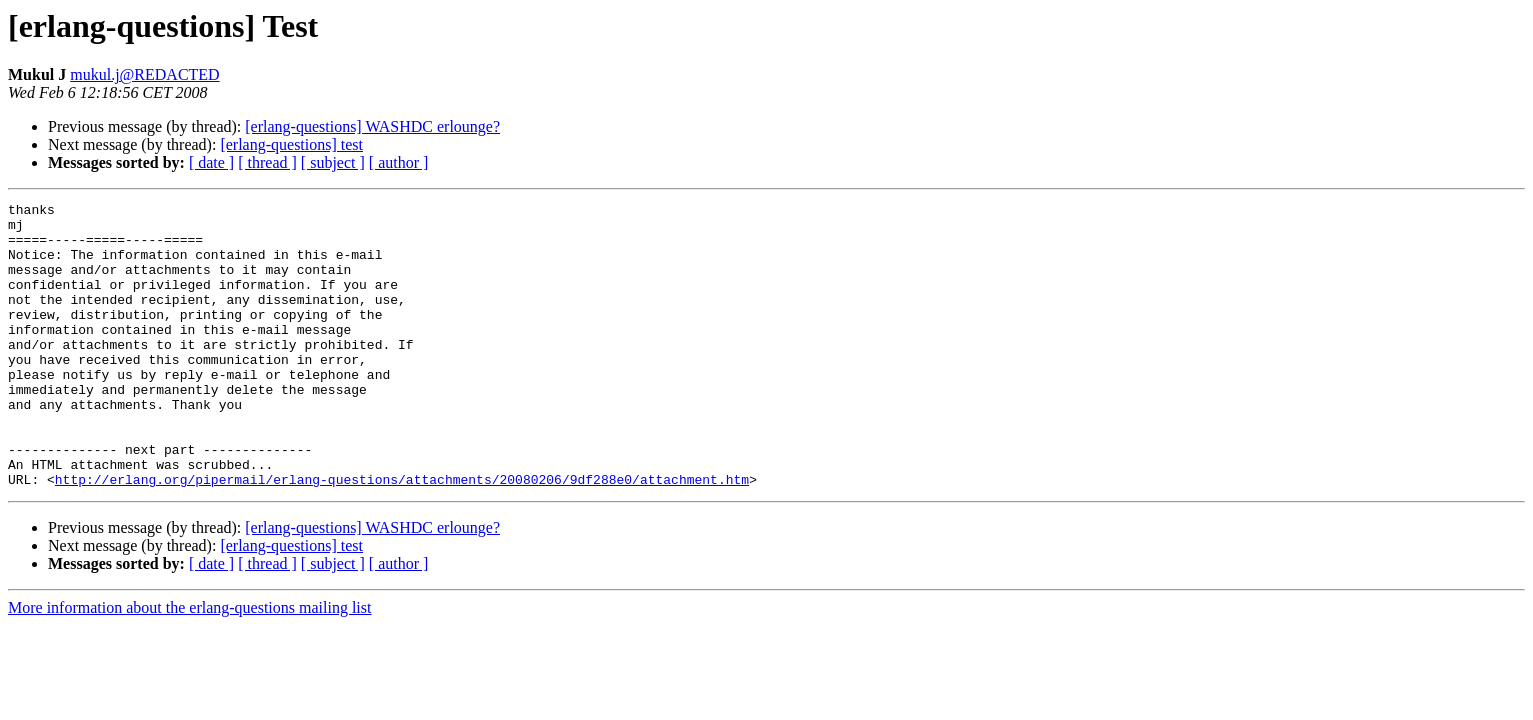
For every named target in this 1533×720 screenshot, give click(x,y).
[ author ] (399, 162)
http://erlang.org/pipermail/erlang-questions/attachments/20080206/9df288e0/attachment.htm (402, 536)
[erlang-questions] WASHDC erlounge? (372, 126)
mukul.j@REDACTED (144, 74)
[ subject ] (333, 162)
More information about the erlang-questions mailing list (189, 664)
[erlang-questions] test (291, 144)
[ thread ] (267, 162)
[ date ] (211, 162)
